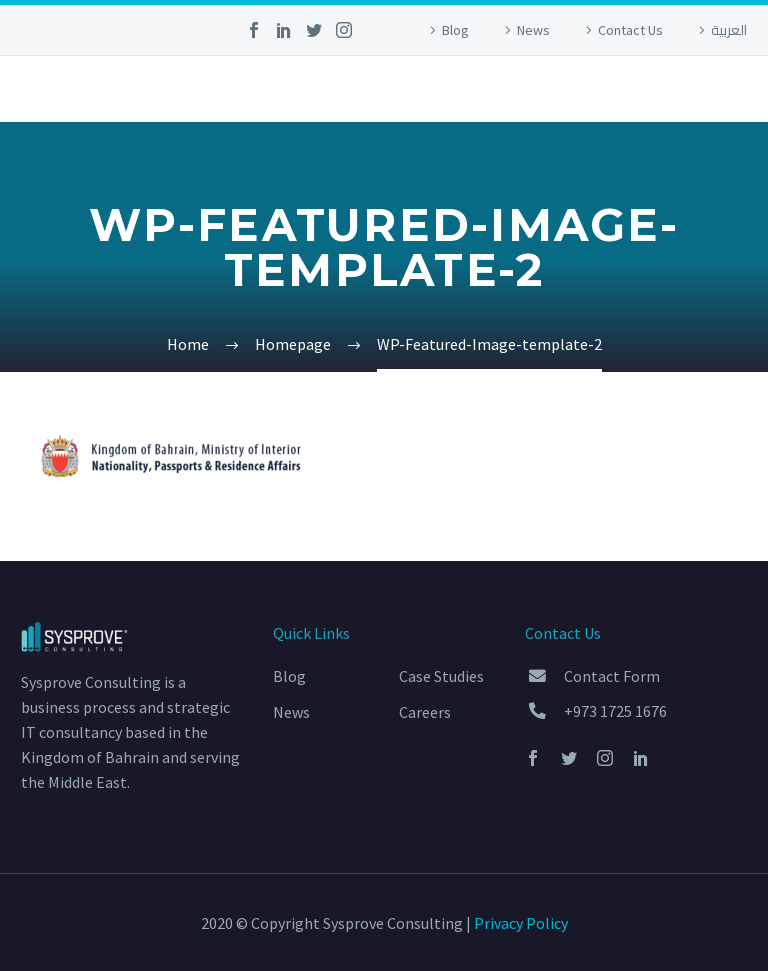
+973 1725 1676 (615, 711)
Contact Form (612, 676)
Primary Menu (729, 91)
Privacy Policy (521, 923)
